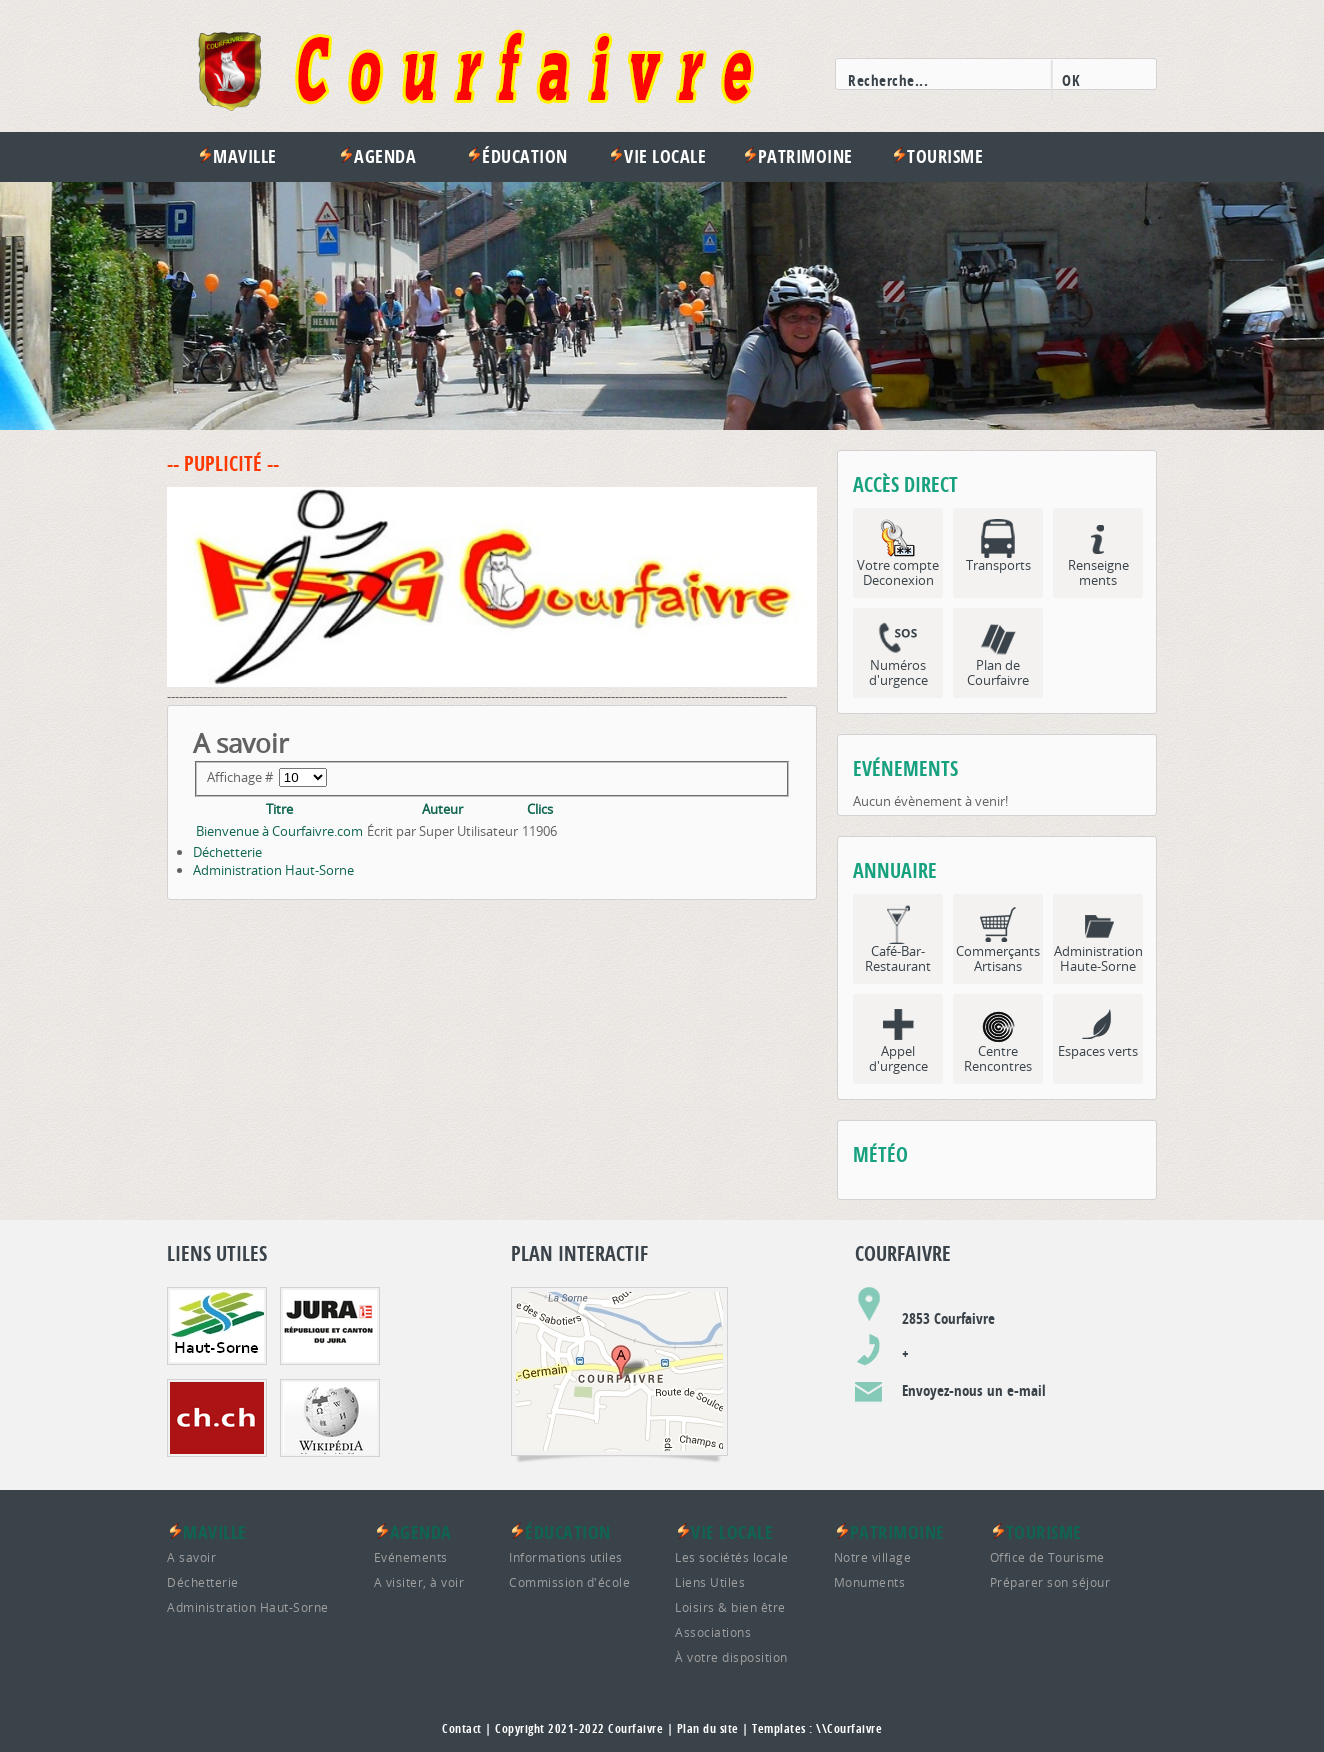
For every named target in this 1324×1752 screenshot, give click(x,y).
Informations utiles (566, 1557)
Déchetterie (227, 852)
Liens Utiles (710, 1582)
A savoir (191, 1557)
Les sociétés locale (732, 1557)
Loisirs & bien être (730, 1607)
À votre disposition (731, 1657)
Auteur (442, 809)
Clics (540, 809)
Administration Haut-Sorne (273, 870)
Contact (462, 1728)
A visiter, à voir (419, 1582)
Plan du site (708, 1728)
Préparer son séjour (1050, 1582)
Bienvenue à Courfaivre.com (279, 831)
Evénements (411, 1557)
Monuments (870, 1582)
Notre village (873, 1557)
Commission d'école (569, 1582)
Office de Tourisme (1047, 1557)
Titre (279, 809)
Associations (713, 1632)
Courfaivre (635, 1728)
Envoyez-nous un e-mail (974, 1390)
